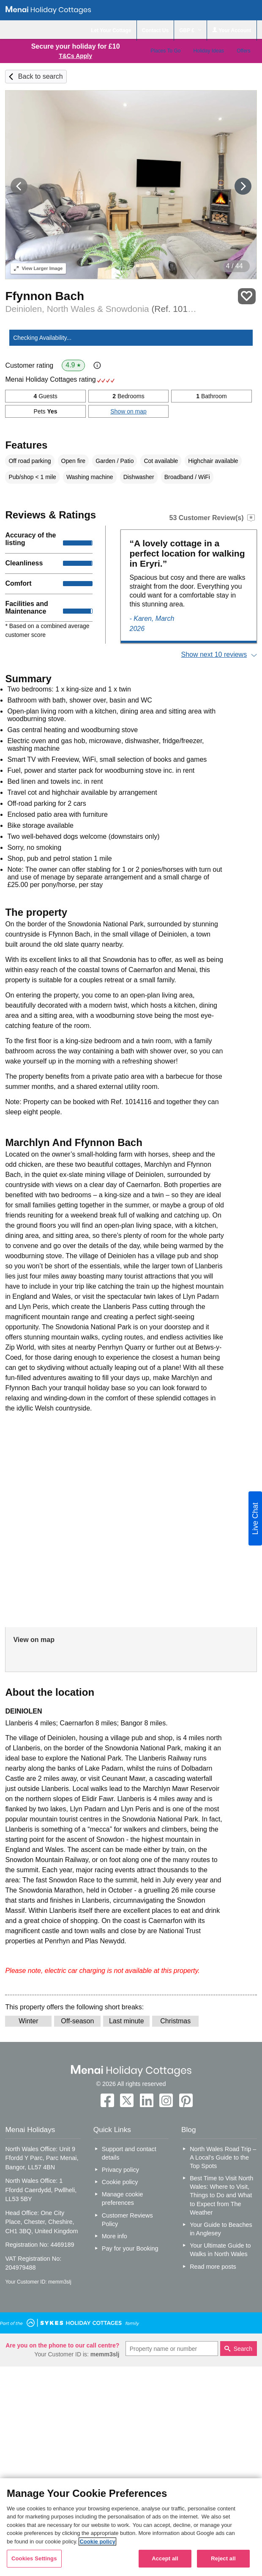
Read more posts (213, 2266)
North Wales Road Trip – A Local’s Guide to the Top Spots (223, 2157)
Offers (243, 51)
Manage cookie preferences (122, 2198)
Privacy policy (120, 2169)
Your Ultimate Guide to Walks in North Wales (220, 2249)
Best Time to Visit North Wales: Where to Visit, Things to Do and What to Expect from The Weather (221, 2195)
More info (114, 2236)
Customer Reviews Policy (127, 2219)
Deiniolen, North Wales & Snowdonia (102, 309)
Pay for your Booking (130, 2248)
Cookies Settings (34, 2558)
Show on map (128, 411)
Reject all (223, 2558)
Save (247, 296)
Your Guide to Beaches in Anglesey (221, 2229)
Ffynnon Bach (44, 296)
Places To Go (165, 51)
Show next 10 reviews (214, 654)
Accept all (165, 2558)
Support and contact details (129, 2153)
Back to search (40, 76)
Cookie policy (120, 2182)
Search (243, 2348)
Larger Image (38, 268)
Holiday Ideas (208, 51)
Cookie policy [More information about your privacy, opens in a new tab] (97, 2541)
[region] (131, 2527)
